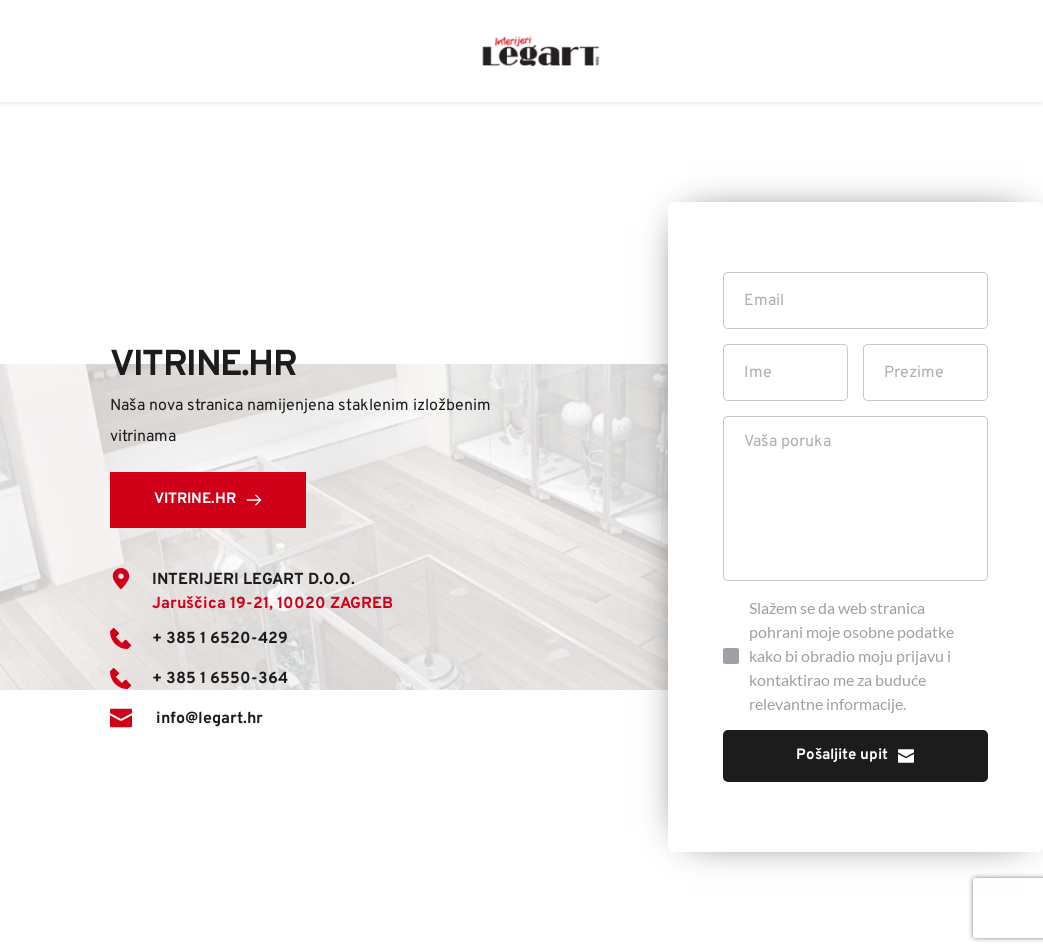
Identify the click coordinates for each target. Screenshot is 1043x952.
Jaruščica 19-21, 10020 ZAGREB (272, 604)
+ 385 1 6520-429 (220, 639)
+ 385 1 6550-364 (220, 679)
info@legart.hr (207, 719)
